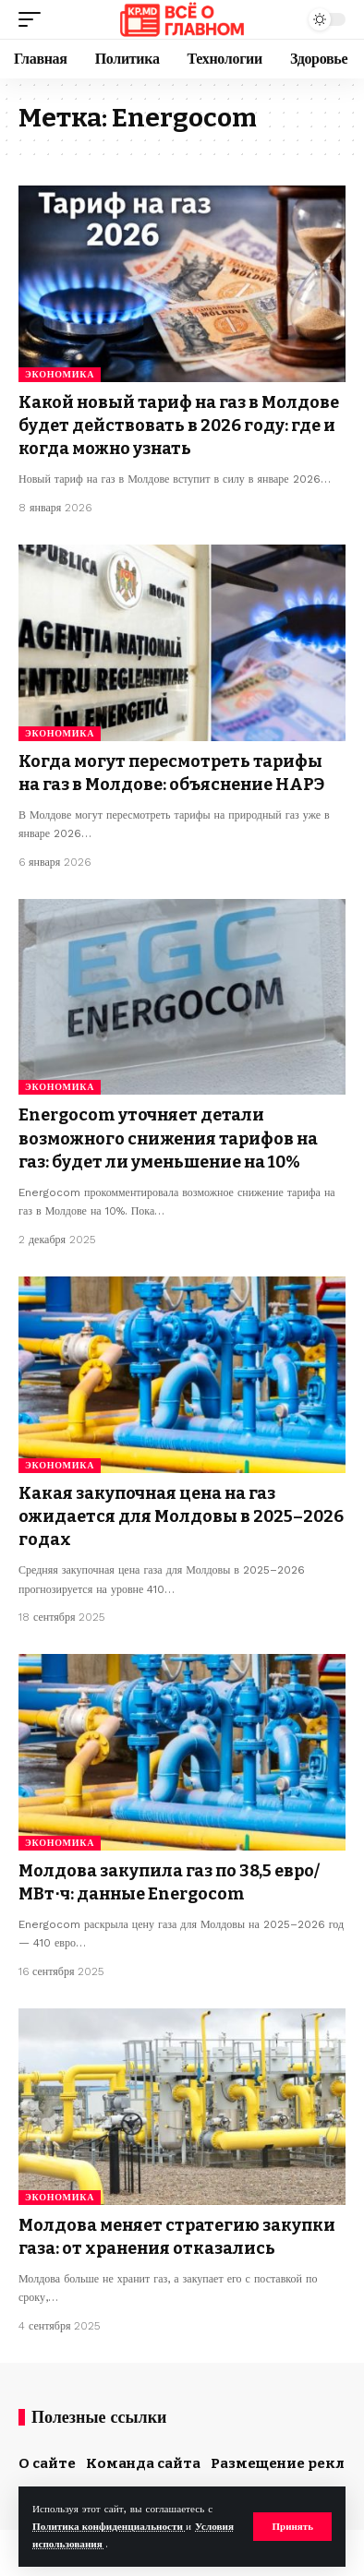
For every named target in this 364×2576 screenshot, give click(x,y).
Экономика (59, 374)
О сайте (47, 2463)
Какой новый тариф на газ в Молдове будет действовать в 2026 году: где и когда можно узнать (178, 425)
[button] (292, 2526)
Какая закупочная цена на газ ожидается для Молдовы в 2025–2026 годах (181, 1516)
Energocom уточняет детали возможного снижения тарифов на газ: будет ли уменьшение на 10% (168, 1138)
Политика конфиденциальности (109, 2527)
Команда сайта (143, 2463)
